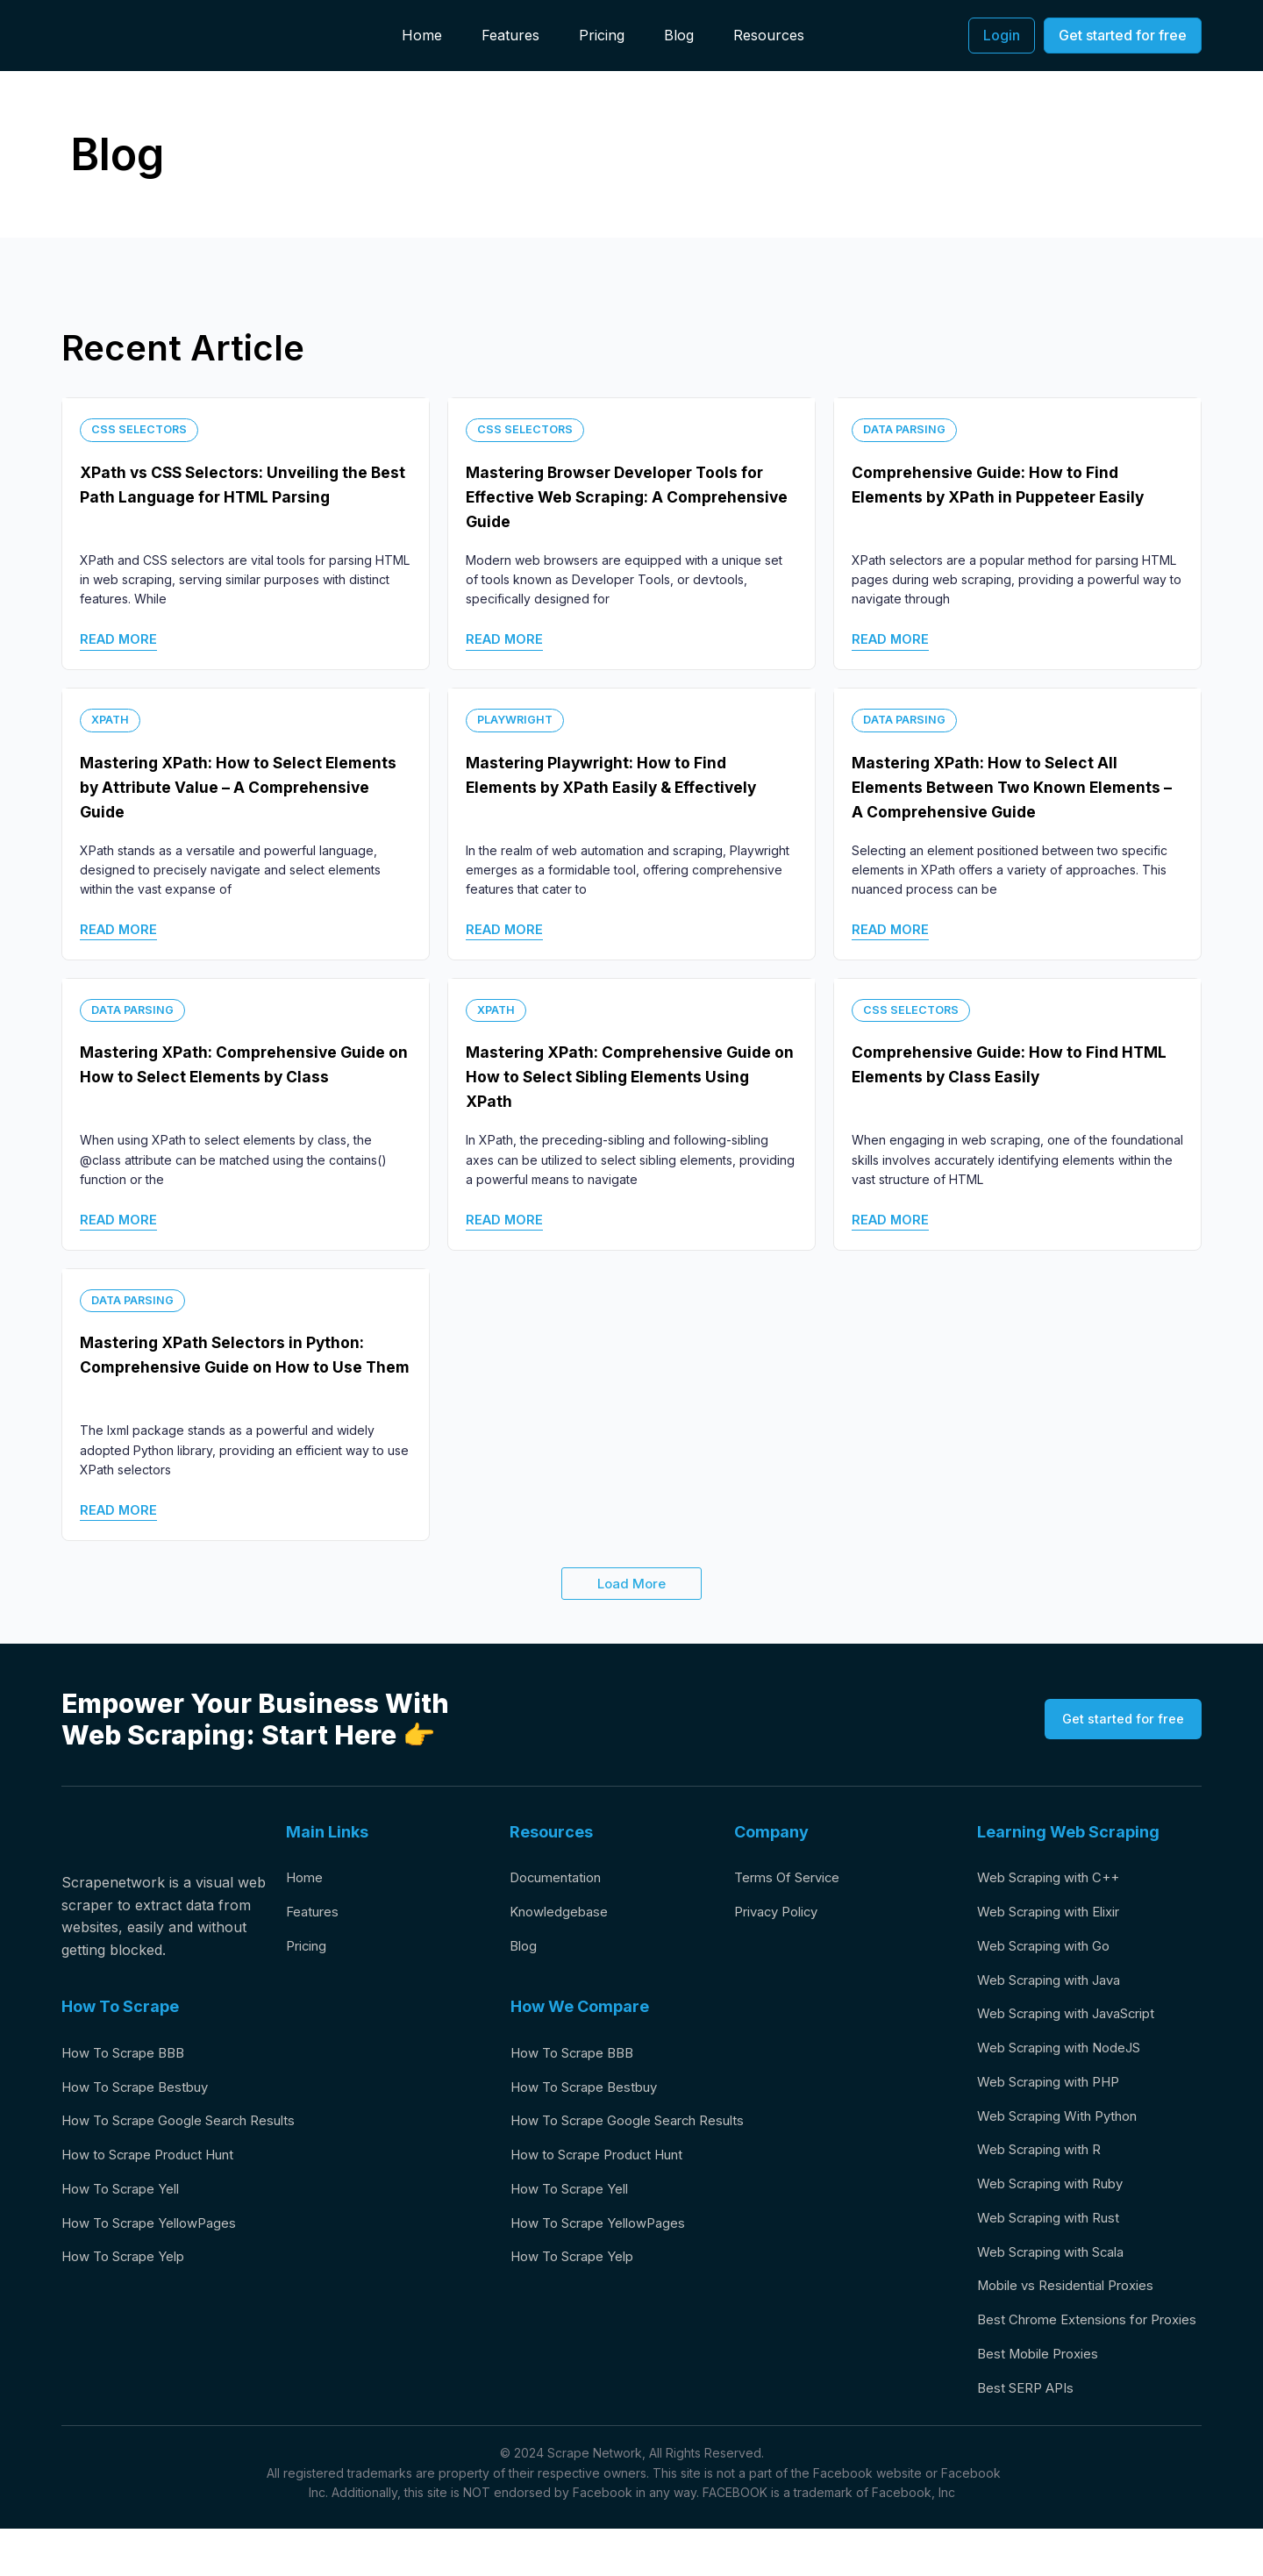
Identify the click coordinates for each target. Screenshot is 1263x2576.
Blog (679, 35)
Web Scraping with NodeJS (1069, 2056)
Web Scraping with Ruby (1059, 2199)
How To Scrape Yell (128, 2196)
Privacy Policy (781, 1914)
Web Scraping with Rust (1057, 2234)
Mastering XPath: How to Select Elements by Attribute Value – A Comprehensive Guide (216, 786)
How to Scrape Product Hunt (160, 2160)
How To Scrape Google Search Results (193, 2125)
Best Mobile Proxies (1043, 2399)
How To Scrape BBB (131, 2053)
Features (510, 35)
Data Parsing (907, 428)
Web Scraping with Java (1058, 1985)
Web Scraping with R (1047, 2163)
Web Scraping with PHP (1057, 2092)
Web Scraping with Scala (1060, 2270)
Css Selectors (143, 428)
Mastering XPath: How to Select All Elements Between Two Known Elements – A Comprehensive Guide (1003, 786)
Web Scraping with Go (1051, 1949)
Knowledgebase (562, 1914)
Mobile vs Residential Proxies (1073, 2305)
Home (422, 35)
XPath (111, 718)
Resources (768, 35)
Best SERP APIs (1030, 2435)
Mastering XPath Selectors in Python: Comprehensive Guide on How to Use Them (240, 1366)
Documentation (560, 1878)
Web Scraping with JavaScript (1078, 2021)
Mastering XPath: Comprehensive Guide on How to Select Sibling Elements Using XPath (610, 1076)
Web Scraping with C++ (1056, 1878)
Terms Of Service (792, 1878)
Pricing (601, 35)
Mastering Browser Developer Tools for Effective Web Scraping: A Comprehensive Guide (620, 495)
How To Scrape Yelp (131, 2267)
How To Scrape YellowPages (158, 2231)
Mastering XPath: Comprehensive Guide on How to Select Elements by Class (234, 1076)
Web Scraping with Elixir (1057, 1914)
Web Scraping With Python (1067, 2127)
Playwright (518, 718)
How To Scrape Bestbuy (143, 2089)
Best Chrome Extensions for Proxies (1071, 2352)
